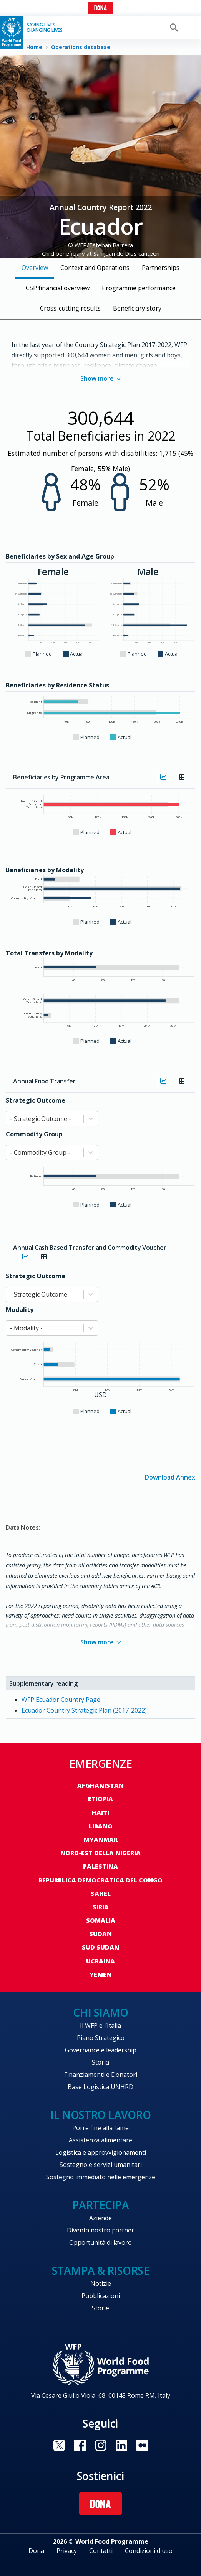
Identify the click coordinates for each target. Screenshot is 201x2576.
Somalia (100, 1920)
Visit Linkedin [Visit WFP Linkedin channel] (121, 2445)
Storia (100, 2062)
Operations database (80, 47)
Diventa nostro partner (100, 2230)
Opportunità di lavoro (100, 2242)
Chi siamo (100, 2012)
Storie (100, 2308)
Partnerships (160, 267)
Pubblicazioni (100, 2296)
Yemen (100, 1974)
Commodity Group (34, 1134)
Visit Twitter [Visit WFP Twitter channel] (59, 2445)
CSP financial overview (58, 288)
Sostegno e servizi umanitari (101, 2164)
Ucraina (100, 1961)
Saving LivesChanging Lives (45, 27)
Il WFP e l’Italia (100, 2025)
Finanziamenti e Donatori (100, 2074)
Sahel (101, 1893)
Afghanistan (100, 1785)
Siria (101, 1907)
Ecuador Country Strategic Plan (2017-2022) (84, 1710)
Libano (101, 1826)
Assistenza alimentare (100, 2140)
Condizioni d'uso (149, 2550)
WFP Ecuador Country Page (61, 1699)
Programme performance (139, 288)
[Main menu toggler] (189, 27)
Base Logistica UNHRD (100, 2087)
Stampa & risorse (100, 2270)
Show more (100, 378)
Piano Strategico (101, 2038)
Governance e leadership (100, 2050)
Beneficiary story (137, 308)
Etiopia (100, 1799)
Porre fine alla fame (100, 2128)
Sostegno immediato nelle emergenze (100, 2177)
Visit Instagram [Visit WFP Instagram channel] (100, 2445)
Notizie (100, 2283)
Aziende (100, 2218)
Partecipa (100, 2205)
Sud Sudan (100, 1947)
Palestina (100, 1866)
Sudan (100, 1934)
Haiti (100, 1812)
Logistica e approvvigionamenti (100, 2152)
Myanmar (101, 1839)
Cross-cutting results (70, 308)
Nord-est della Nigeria (100, 1853)
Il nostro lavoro (100, 2114)
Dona (100, 8)
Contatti (101, 2550)
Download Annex (170, 1476)
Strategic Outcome (35, 1100)
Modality (19, 1310)
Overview (35, 267)
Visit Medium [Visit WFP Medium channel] (142, 2445)
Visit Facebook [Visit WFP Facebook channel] (80, 2445)
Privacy (66, 2550)
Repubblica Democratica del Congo (100, 1880)
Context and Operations (95, 267)
